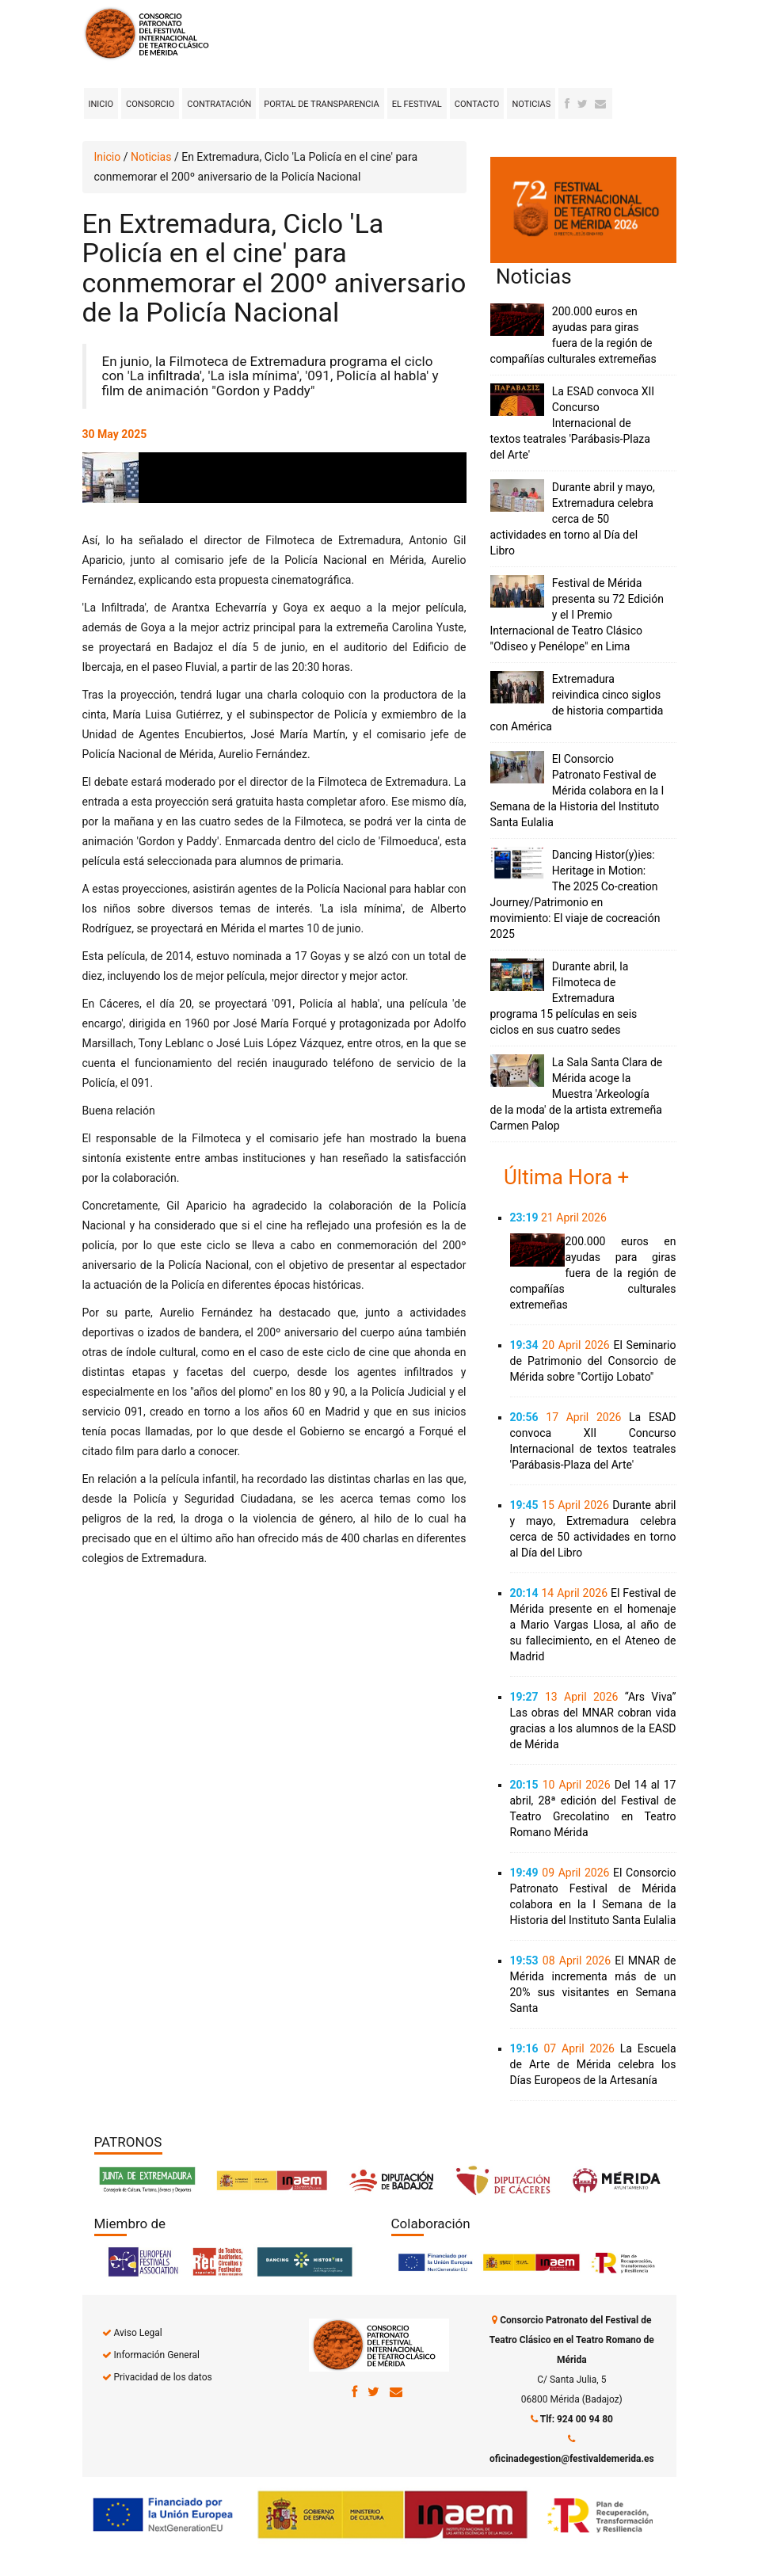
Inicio (101, 104)
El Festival (417, 104)
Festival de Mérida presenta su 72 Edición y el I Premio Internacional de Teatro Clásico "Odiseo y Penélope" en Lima (577, 615)
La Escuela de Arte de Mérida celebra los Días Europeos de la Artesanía (593, 2064)
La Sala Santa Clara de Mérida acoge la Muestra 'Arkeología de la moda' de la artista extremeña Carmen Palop (576, 1094)
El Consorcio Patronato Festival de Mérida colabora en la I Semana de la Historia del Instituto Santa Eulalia (577, 791)
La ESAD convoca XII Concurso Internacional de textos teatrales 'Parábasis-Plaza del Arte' (572, 423)
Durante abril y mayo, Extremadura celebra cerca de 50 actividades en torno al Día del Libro (572, 519)
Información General (156, 2355)
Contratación (219, 104)
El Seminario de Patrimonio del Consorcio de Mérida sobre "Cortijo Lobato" (593, 1361)
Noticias (531, 104)
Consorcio (150, 104)
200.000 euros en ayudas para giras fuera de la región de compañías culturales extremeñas (593, 1273)
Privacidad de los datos (162, 2377)
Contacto (477, 104)
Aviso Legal (137, 2332)
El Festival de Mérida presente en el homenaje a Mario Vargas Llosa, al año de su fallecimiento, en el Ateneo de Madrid (593, 1625)
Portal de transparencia (321, 104)
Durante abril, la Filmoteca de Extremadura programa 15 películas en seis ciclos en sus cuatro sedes (564, 998)
